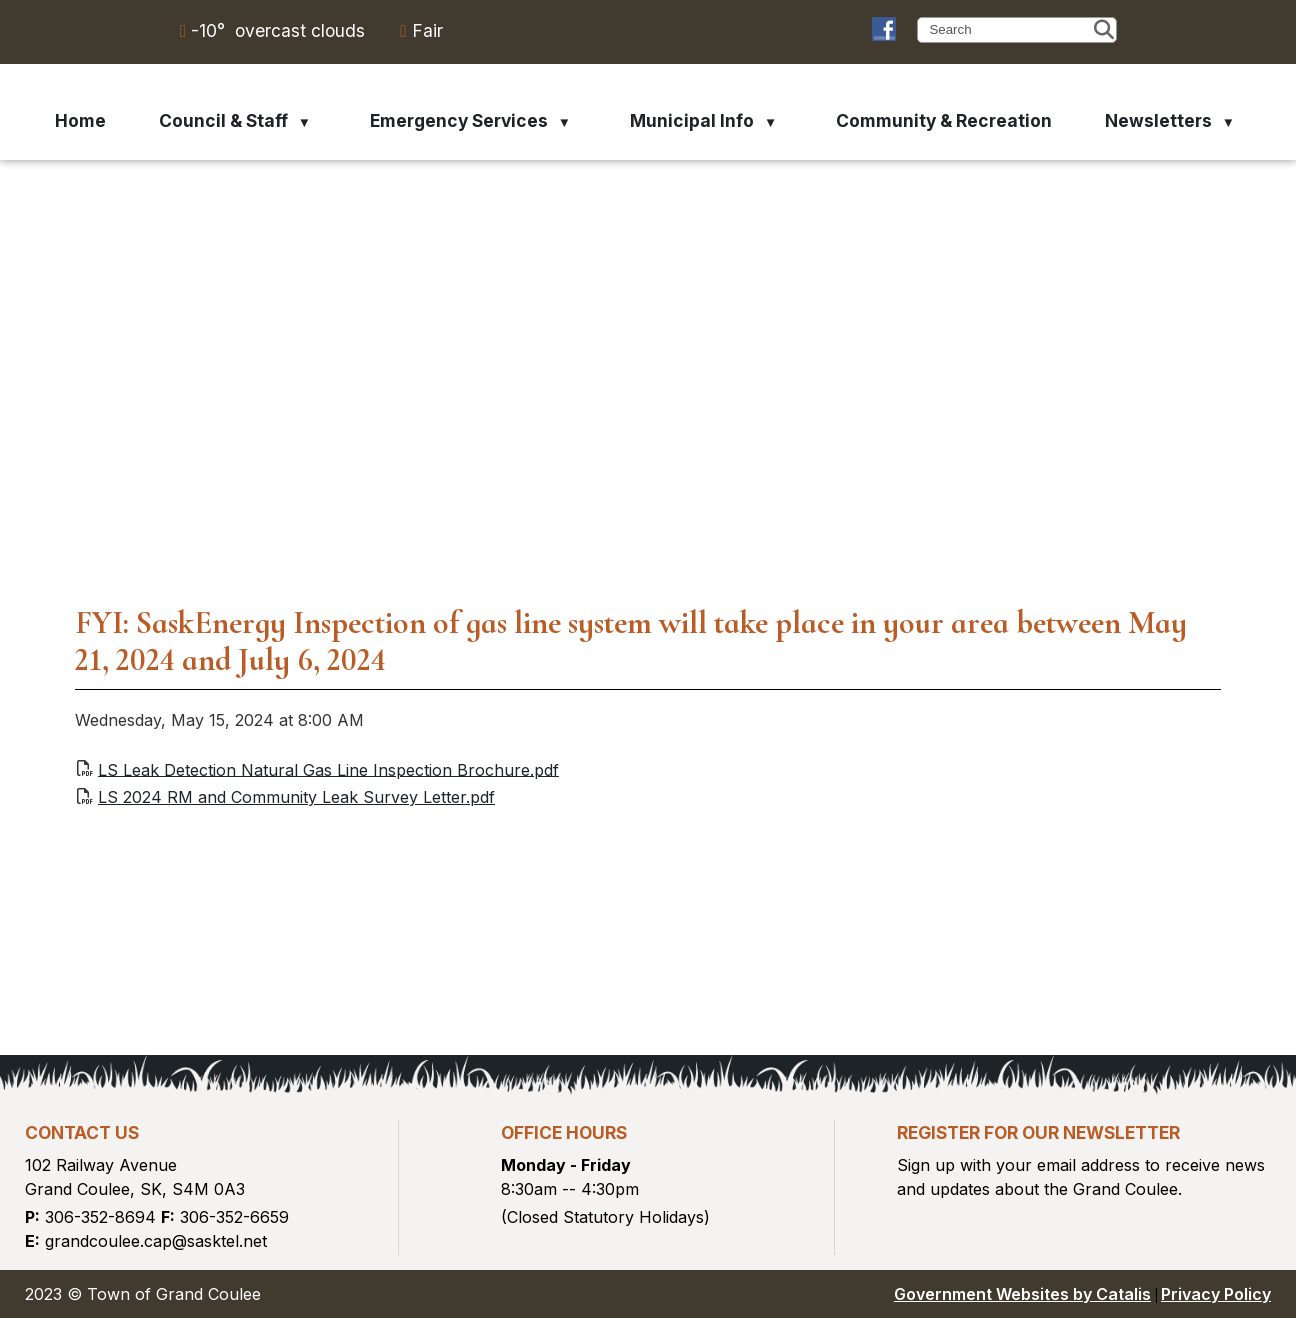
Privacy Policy (1216, 1294)
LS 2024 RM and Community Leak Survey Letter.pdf (296, 797)
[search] (1009, 29)
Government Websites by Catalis (1022, 1294)
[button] (1104, 30)
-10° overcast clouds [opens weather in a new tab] (278, 30)
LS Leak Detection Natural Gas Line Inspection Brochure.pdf (328, 769)
